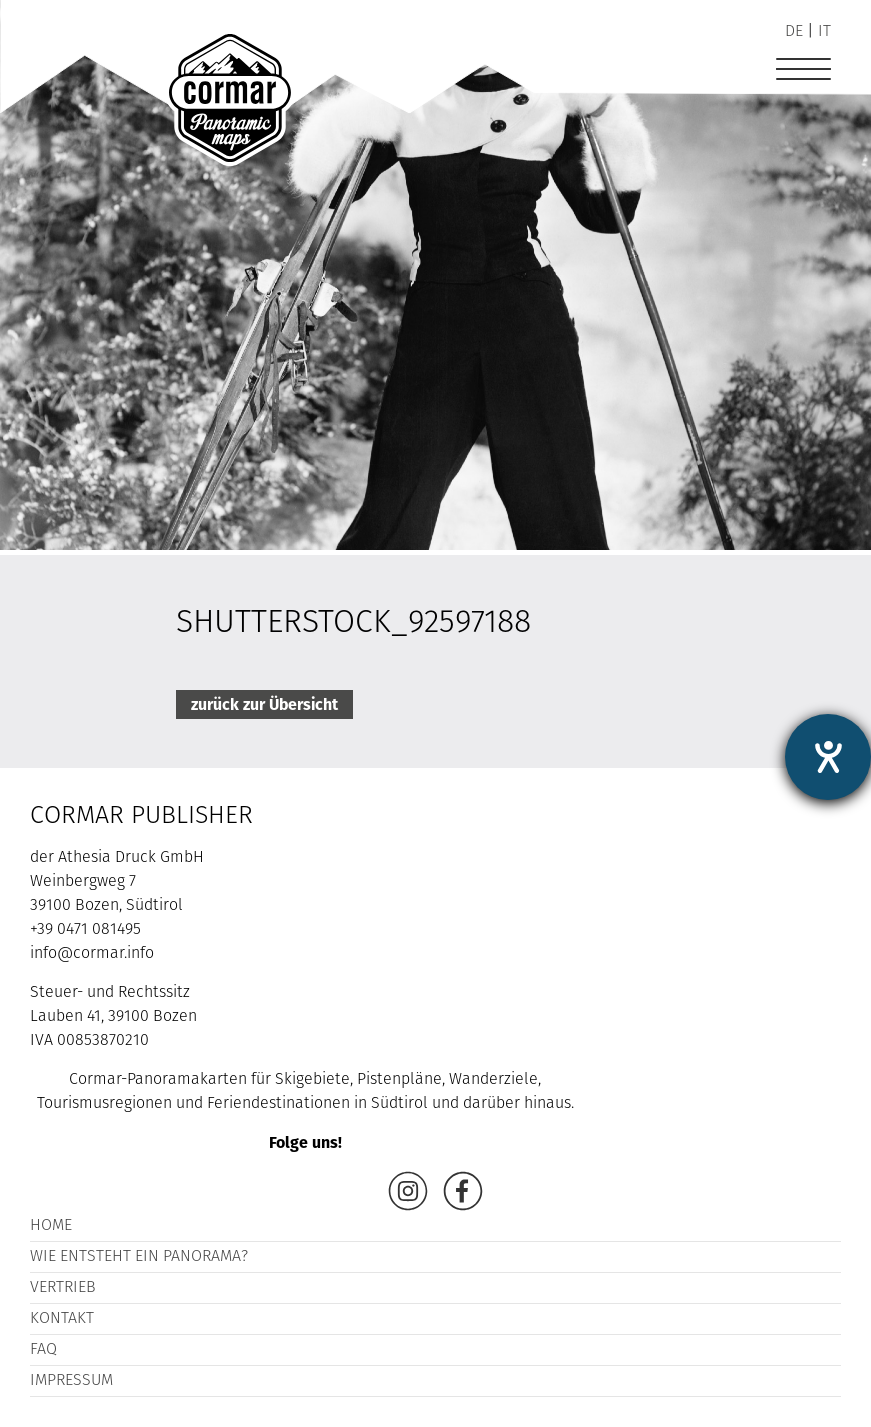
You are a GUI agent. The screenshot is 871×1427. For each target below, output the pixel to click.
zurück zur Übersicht (264, 704)
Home (51, 1226)
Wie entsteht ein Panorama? (139, 1257)
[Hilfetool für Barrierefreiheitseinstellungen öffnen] (828, 757)
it (824, 32)
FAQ (43, 1350)
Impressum (71, 1381)
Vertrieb (63, 1288)
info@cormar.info (92, 954)
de (794, 32)
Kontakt (62, 1319)
